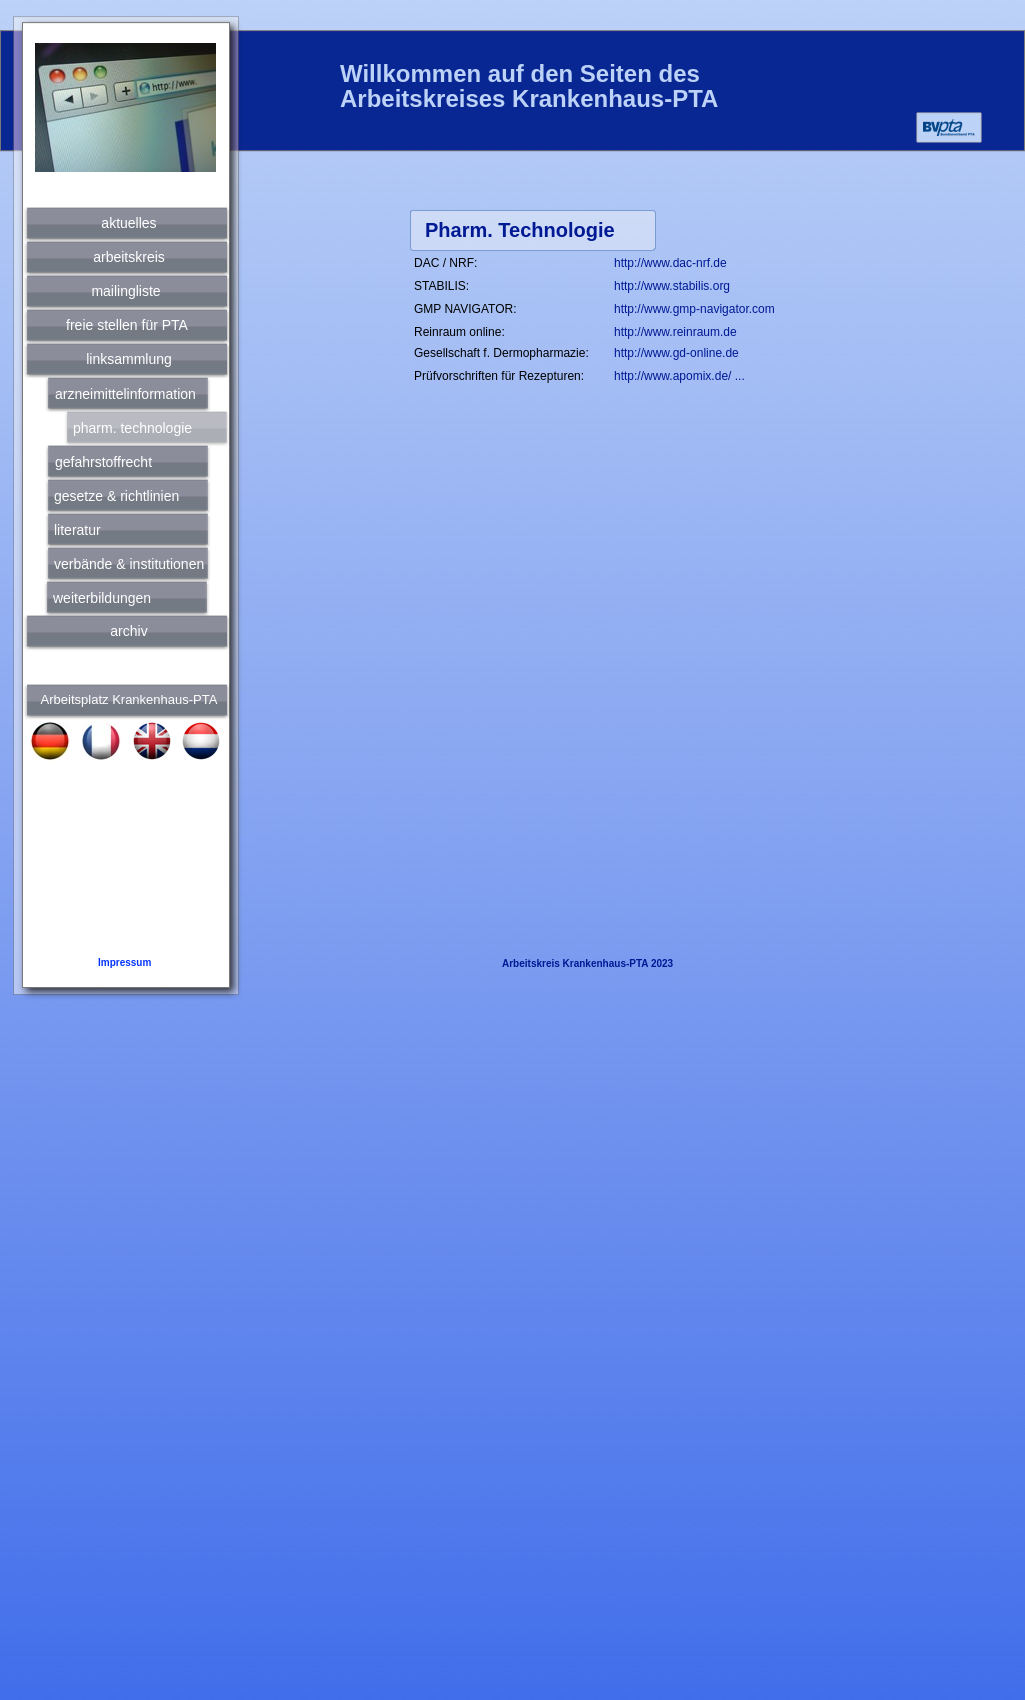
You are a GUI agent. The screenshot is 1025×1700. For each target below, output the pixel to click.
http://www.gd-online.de (676, 353)
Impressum (124, 962)
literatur (77, 530)
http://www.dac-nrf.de (670, 263)
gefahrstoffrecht (103, 462)
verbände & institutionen (129, 564)
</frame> (816, 86)
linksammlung (129, 359)
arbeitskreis (129, 257)
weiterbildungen (102, 598)
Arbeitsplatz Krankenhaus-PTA (129, 699)
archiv (128, 631)
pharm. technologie (132, 428)
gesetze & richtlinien (116, 496)
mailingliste (125, 291)
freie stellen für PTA (127, 325)
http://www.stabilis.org (672, 286)
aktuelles (128, 223)
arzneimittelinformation (125, 394)
